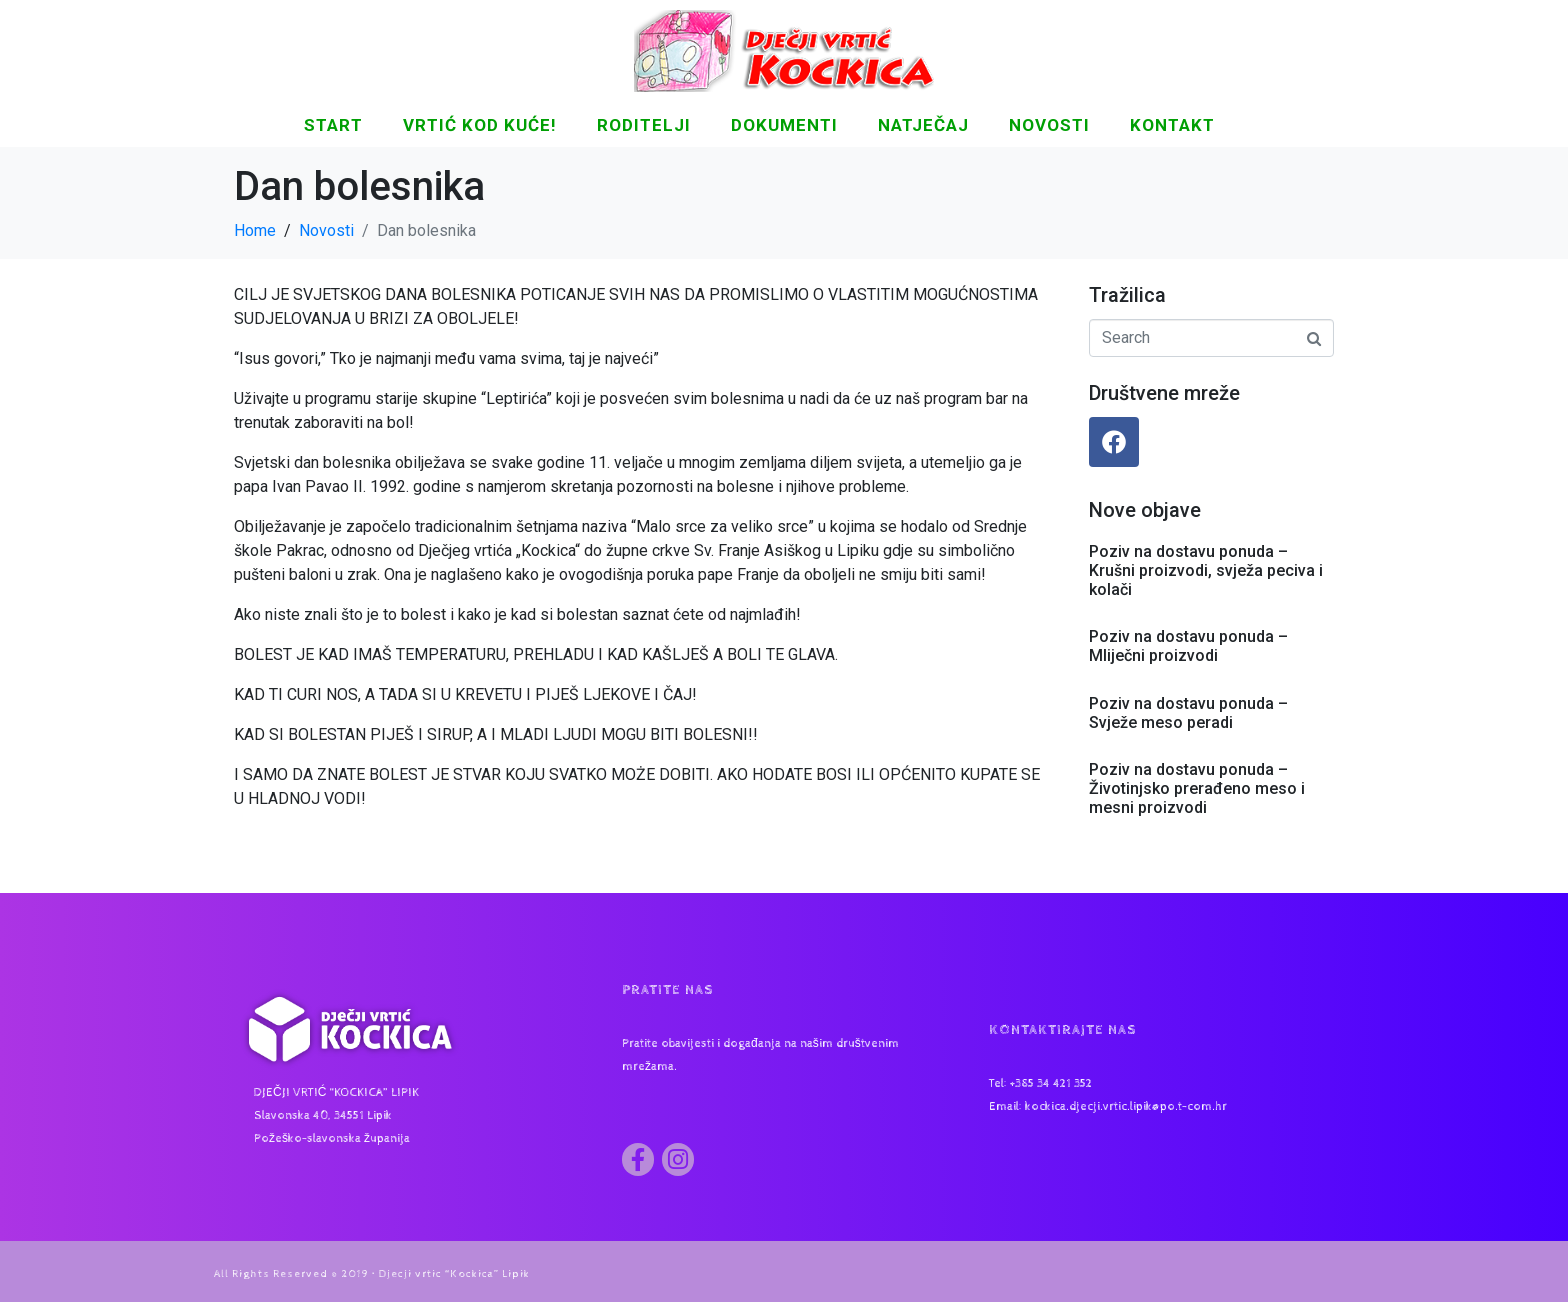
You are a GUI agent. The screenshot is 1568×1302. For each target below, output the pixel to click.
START (333, 125)
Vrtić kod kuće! (480, 125)
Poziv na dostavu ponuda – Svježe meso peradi (1188, 713)
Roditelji (644, 125)
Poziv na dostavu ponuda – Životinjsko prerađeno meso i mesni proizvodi (1197, 788)
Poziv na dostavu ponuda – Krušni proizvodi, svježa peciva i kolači (1206, 570)
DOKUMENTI (784, 125)
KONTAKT (1172, 125)
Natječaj (923, 125)
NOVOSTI (1049, 125)
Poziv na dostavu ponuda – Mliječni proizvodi (1188, 646)
